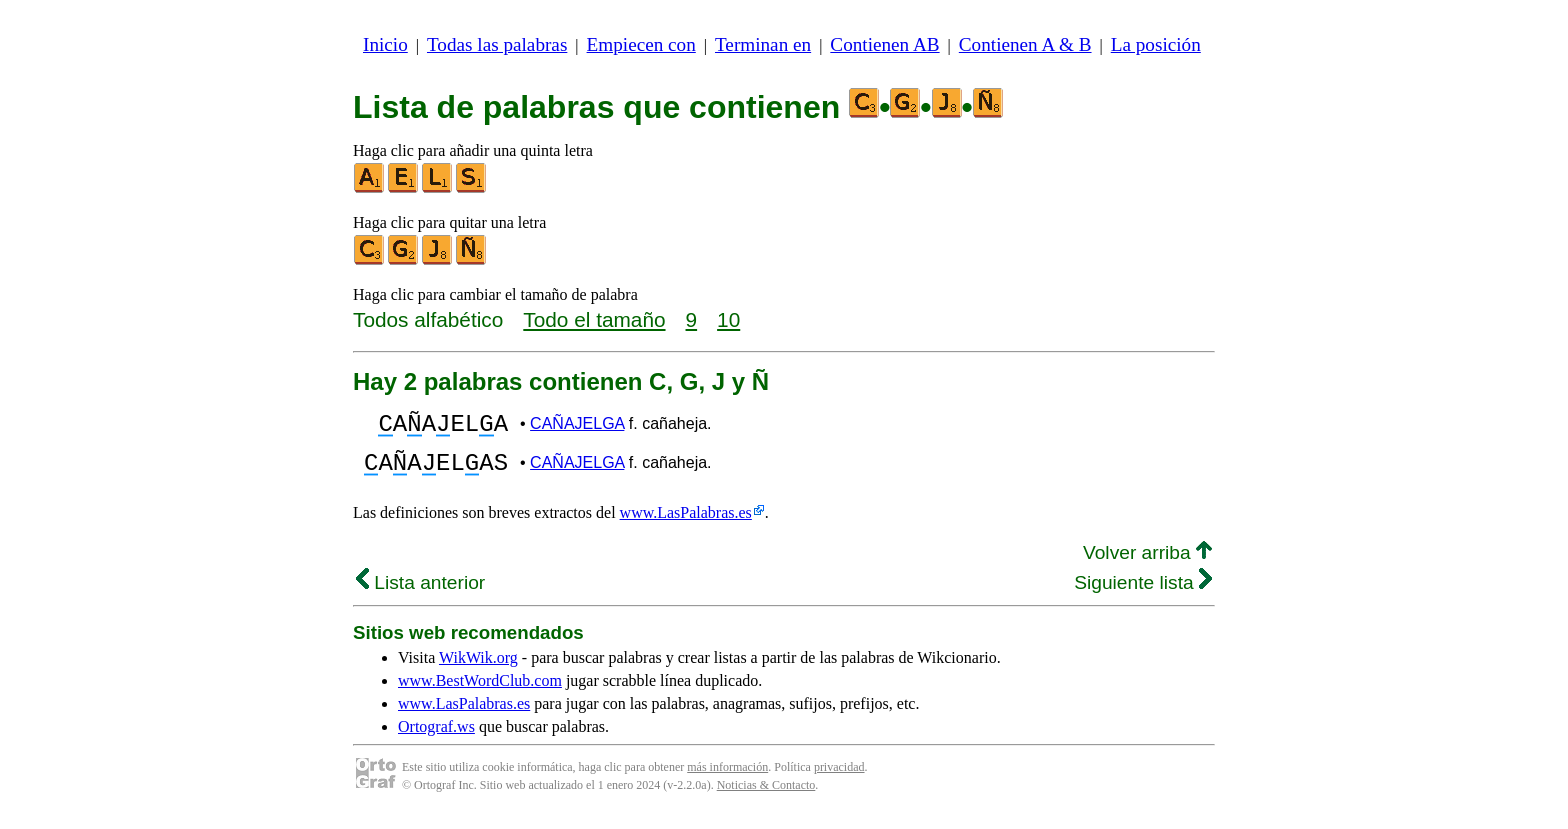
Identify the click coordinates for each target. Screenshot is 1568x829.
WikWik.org (478, 669)
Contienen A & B (1025, 44)
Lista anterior (420, 594)
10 (728, 319)
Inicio (385, 44)
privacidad (839, 779)
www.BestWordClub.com (480, 692)
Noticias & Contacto (766, 797)
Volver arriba (1147, 564)
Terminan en (763, 44)
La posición (1156, 44)
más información (727, 779)
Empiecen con (641, 44)
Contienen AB (884, 44)
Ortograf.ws (436, 738)
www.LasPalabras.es (686, 524)
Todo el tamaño (594, 319)
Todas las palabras (497, 44)
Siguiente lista (1143, 594)
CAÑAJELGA (577, 426)
